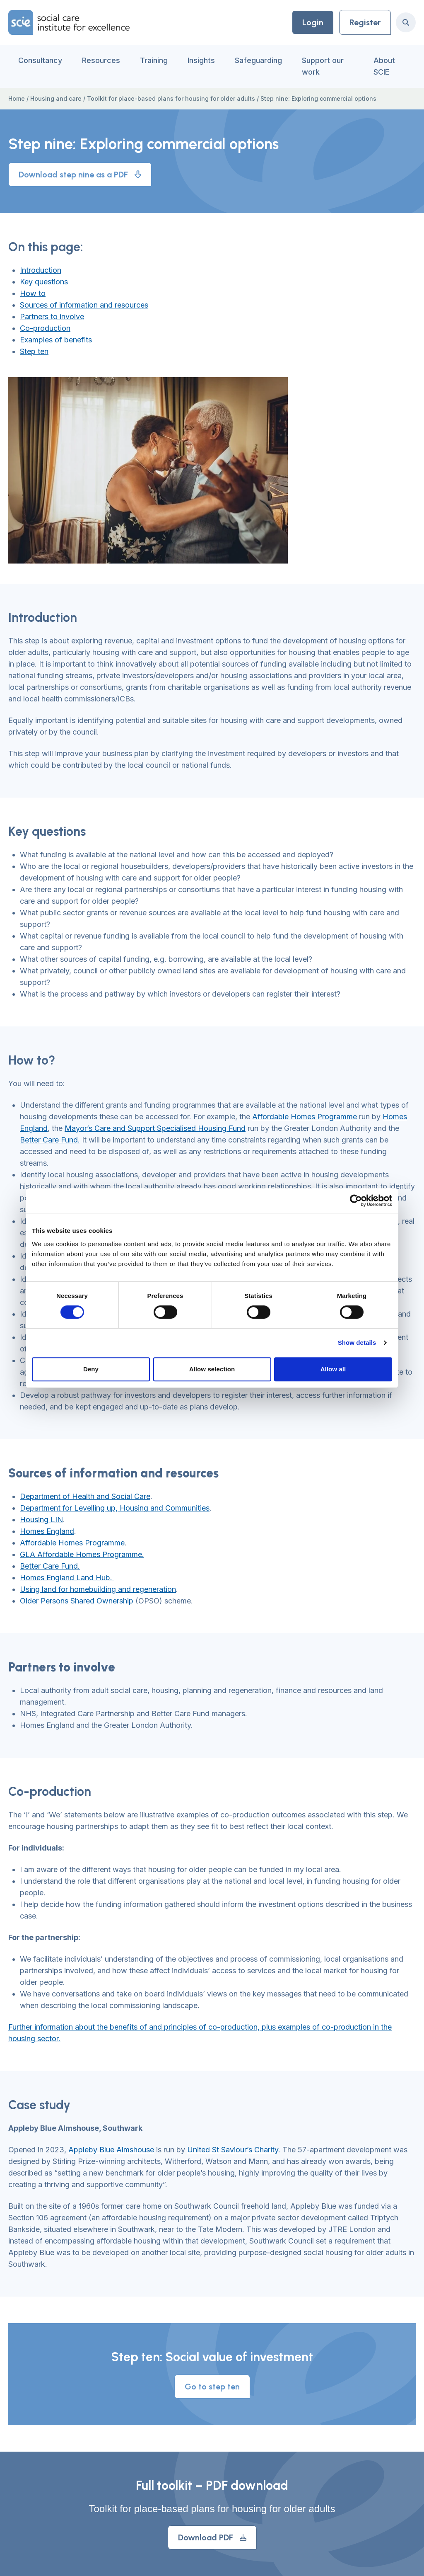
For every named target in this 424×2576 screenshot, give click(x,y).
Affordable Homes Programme (304, 1116)
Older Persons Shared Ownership (76, 1600)
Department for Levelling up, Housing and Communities (115, 1508)
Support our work (323, 66)
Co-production (45, 328)
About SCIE (384, 66)
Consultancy (40, 60)
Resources (101, 60)
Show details (357, 1342)
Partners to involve (52, 316)
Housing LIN (41, 1519)
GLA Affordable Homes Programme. (82, 1554)
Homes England (47, 1531)
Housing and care (56, 98)
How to (33, 293)
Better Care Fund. (50, 1139)
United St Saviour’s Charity (232, 2149)
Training (154, 60)
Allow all (333, 1369)
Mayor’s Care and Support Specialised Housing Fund (155, 1128)
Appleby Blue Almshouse (111, 2149)
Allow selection (212, 1369)
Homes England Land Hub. (67, 1577)
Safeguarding (258, 60)
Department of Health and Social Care (85, 1496)
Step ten (34, 351)
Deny (91, 1369)
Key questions (44, 281)
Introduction (40, 270)
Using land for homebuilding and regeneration (98, 1589)
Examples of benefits (56, 339)
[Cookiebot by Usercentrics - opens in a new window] (356, 1200)
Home (16, 98)
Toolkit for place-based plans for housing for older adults (171, 98)
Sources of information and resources (84, 305)
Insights (201, 60)
